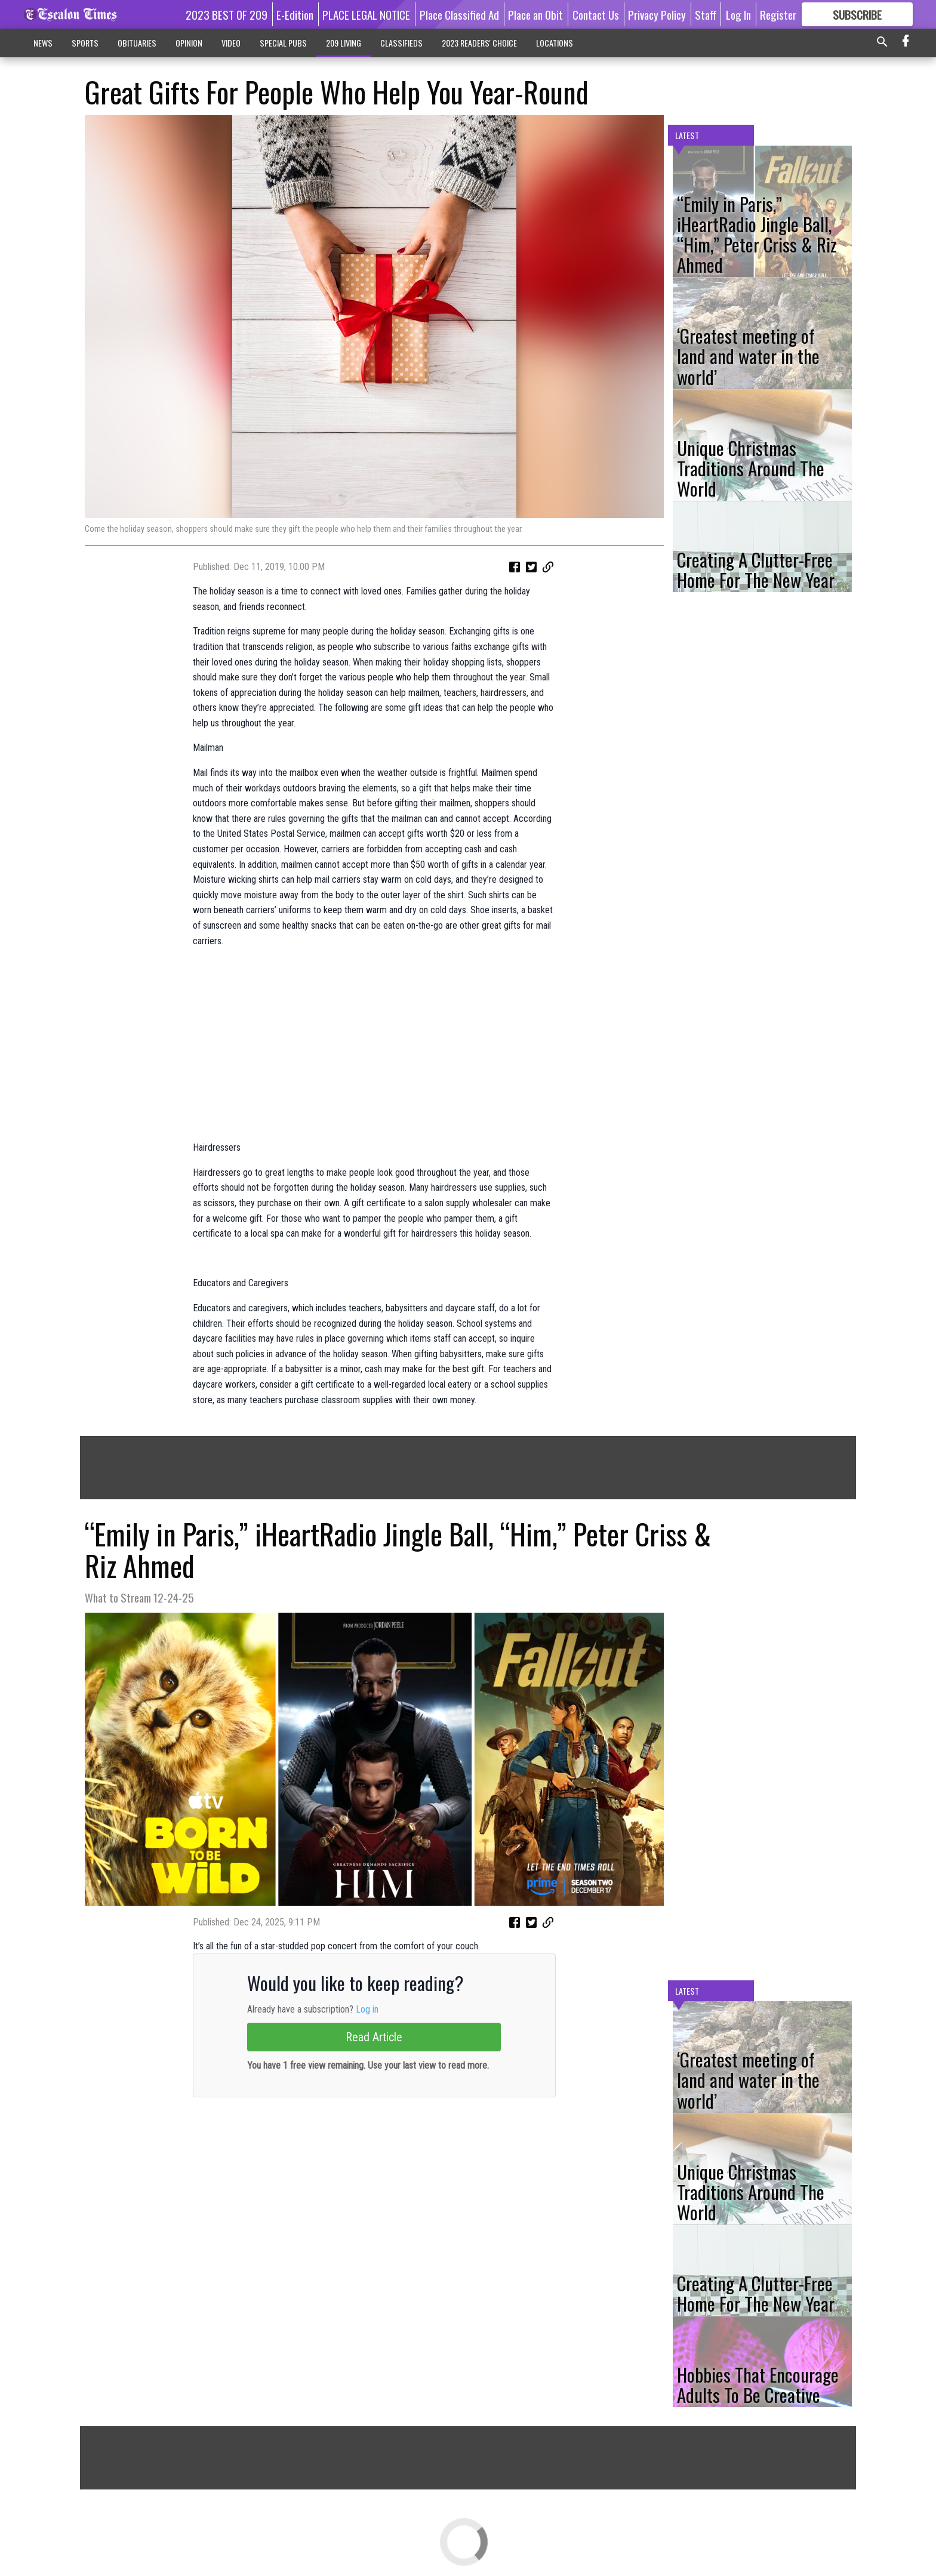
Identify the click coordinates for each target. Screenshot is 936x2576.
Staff (705, 14)
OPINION (189, 42)
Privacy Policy (657, 14)
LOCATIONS (554, 42)
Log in (367, 2009)
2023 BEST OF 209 (226, 14)
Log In (738, 14)
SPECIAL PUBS (283, 42)
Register (778, 14)
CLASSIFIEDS (401, 42)
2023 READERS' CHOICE (479, 42)
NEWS (43, 42)
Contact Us (595, 14)
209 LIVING (343, 42)
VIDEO (231, 42)
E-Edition (294, 14)
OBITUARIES (137, 42)
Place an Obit (535, 14)
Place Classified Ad (459, 14)
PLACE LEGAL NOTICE (366, 14)
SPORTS (85, 42)
